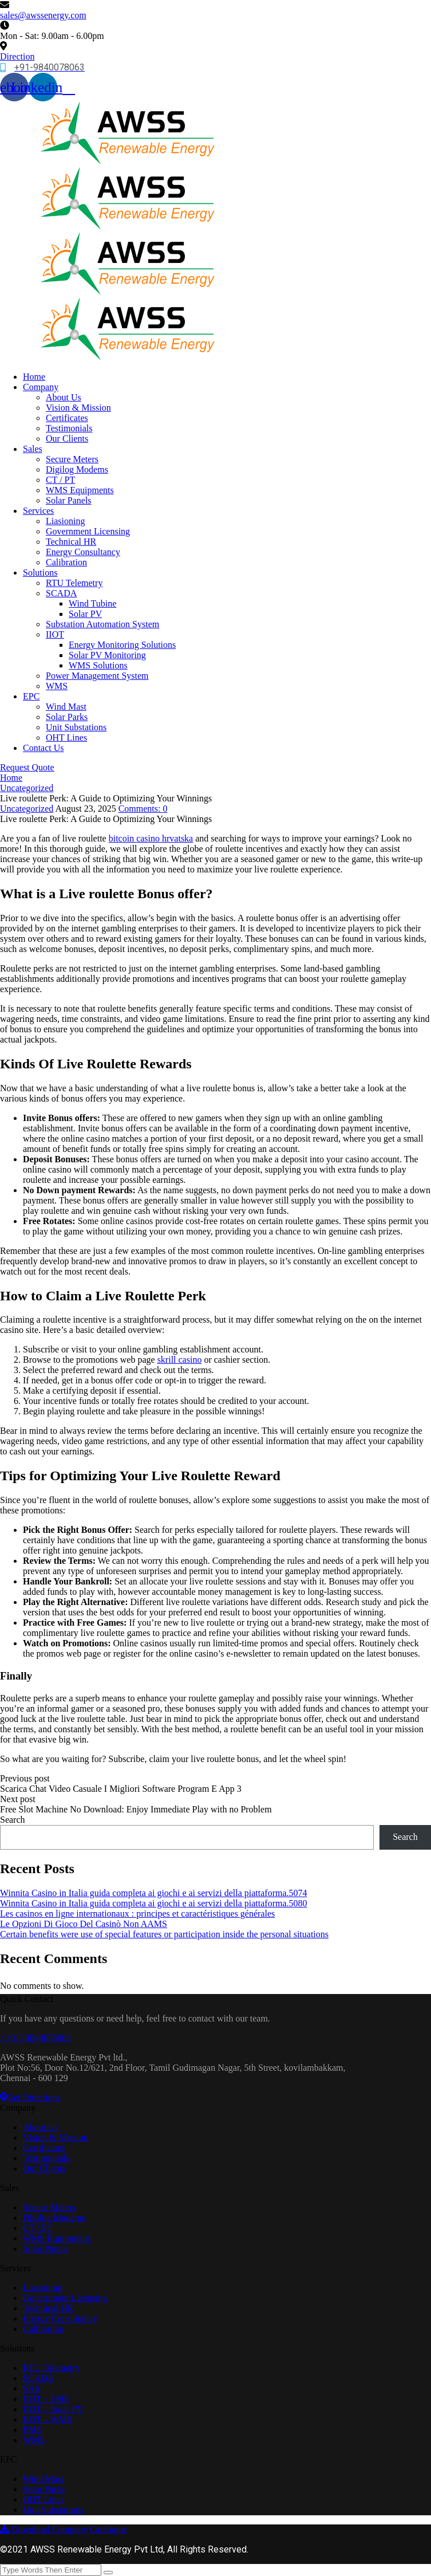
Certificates (67, 418)
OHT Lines (66, 737)
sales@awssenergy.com (43, 15)
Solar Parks (67, 717)
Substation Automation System (102, 624)
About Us (63, 397)
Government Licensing (88, 531)
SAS (31, 2388)
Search (12, 1819)
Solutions (40, 572)
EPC (31, 696)
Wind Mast (66, 706)
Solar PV (85, 614)
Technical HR (71, 541)
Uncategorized (26, 788)
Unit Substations (76, 727)
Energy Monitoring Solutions (122, 645)
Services (38, 511)
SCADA (61, 593)
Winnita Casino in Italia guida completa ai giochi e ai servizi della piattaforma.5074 (153, 1893)
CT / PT (60, 480)
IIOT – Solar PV (53, 2409)
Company (40, 387)
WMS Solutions (98, 665)
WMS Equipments (80, 490)
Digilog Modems (77, 469)
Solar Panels (69, 500)
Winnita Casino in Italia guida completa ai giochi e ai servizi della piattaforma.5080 (153, 1903)
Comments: (143, 808)
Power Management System (97, 676)
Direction (17, 56)
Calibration (66, 562)
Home (34, 377)
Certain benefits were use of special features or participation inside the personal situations (164, 1934)
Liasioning (65, 521)
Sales (32, 449)
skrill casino (179, 1359)
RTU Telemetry (74, 583)
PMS (32, 2430)
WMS (57, 686)
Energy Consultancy (83, 552)
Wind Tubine (92, 603)
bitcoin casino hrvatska (151, 838)
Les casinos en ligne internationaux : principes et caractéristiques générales (137, 1913)
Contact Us (43, 748)
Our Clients (67, 438)
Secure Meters (72, 459)
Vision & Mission (78, 407)
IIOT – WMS (47, 2419)
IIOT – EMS (46, 2399)
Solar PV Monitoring (107, 655)
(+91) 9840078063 (35, 2038)
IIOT (55, 634)
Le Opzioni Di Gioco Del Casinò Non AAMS (83, 1924)
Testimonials (69, 428)
